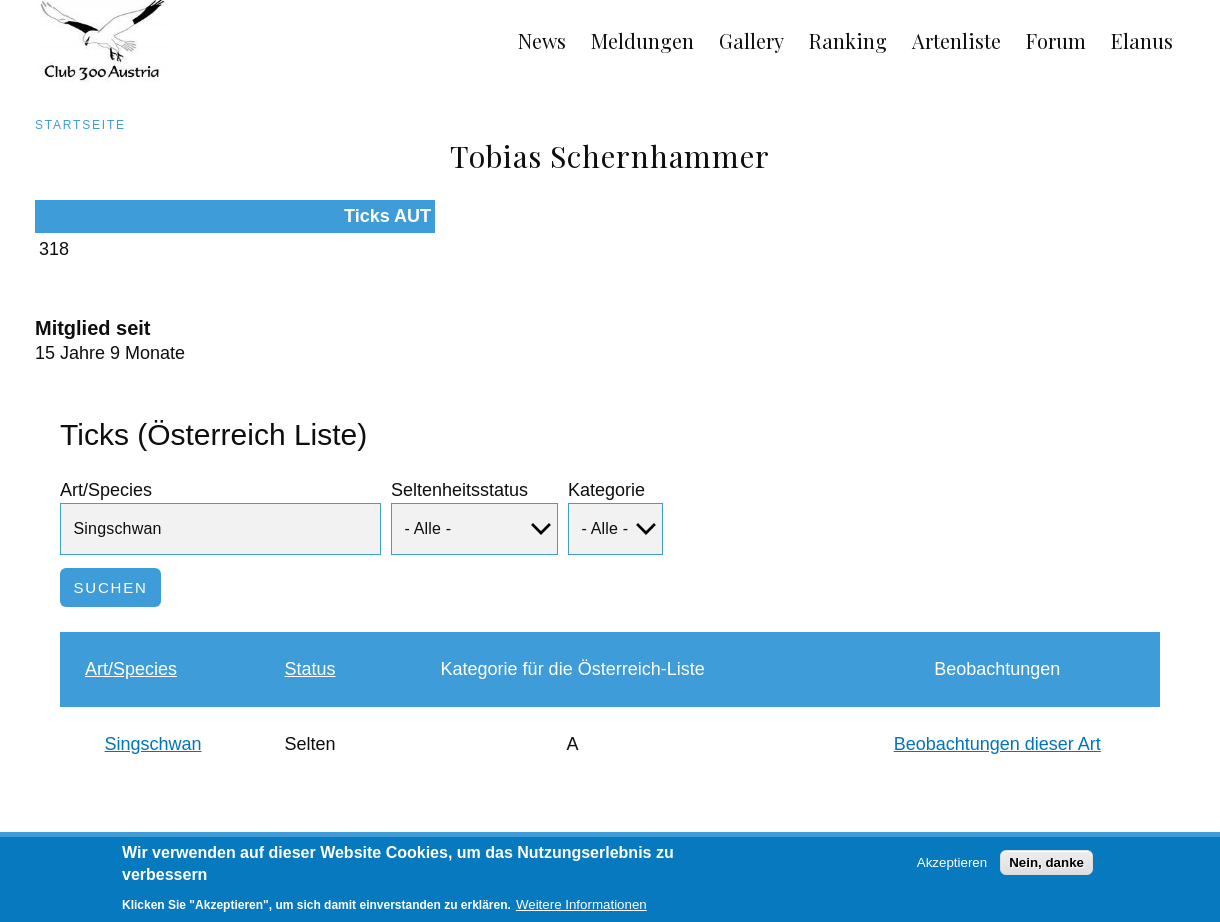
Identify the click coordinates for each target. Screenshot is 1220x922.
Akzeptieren (952, 867)
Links (193, 834)
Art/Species (106, 457)
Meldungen (642, 40)
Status (309, 636)
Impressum (109, 834)
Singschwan (153, 711)
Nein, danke (1046, 867)
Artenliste (956, 40)
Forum (1056, 40)
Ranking (848, 40)
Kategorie (606, 457)
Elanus (1142, 40)
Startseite (80, 125)
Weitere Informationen (581, 910)
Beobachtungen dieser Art (997, 711)
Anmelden (1169, 834)
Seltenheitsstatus (459, 457)
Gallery (751, 40)
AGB (27, 834)
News (542, 40)
